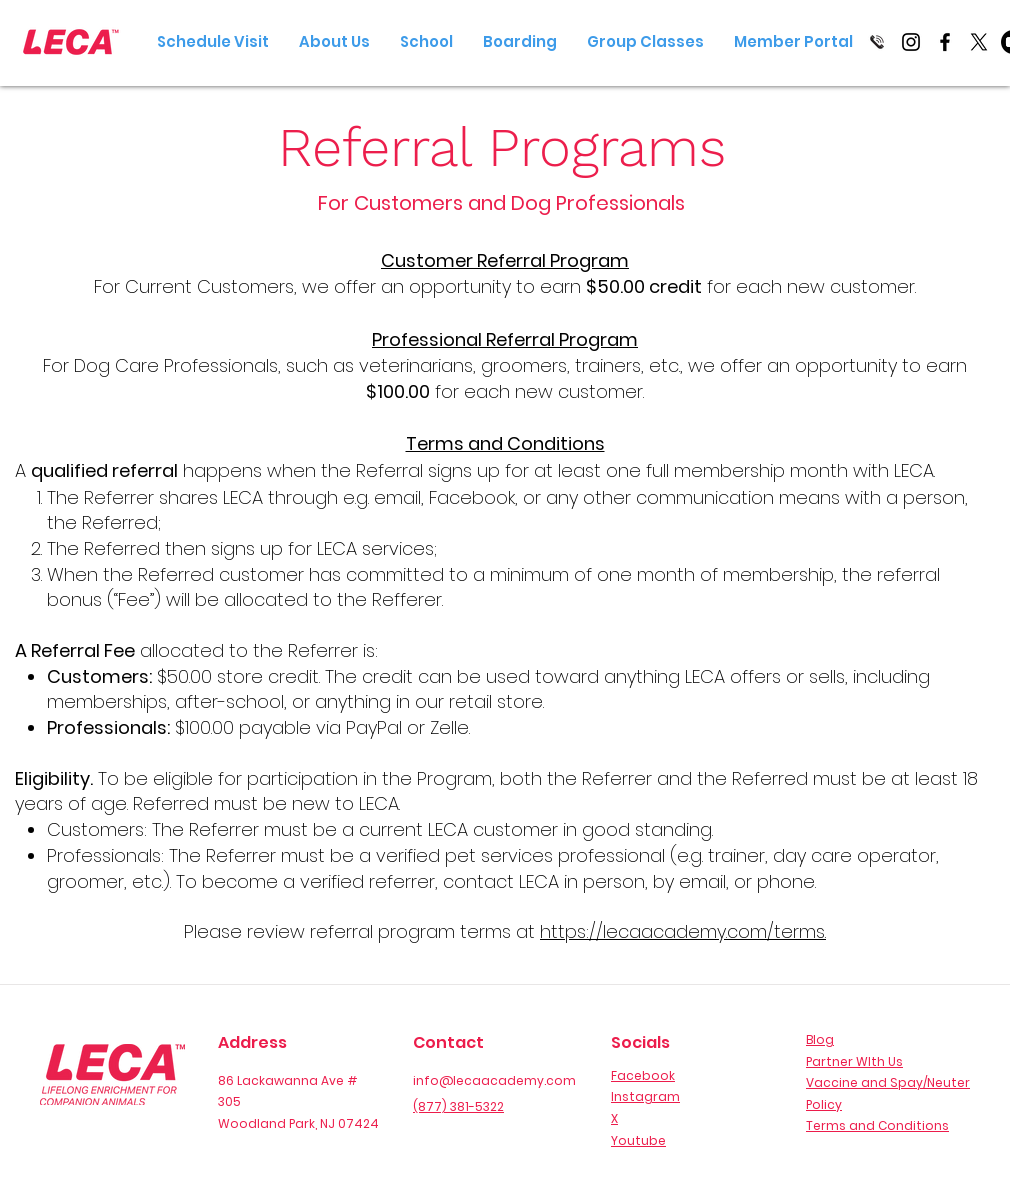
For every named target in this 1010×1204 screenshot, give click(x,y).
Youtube (638, 1140)
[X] (979, 42)
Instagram (645, 1096)
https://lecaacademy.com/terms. (683, 931)
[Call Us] (877, 42)
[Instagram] (911, 42)
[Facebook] (945, 42)
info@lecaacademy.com (494, 1080)
